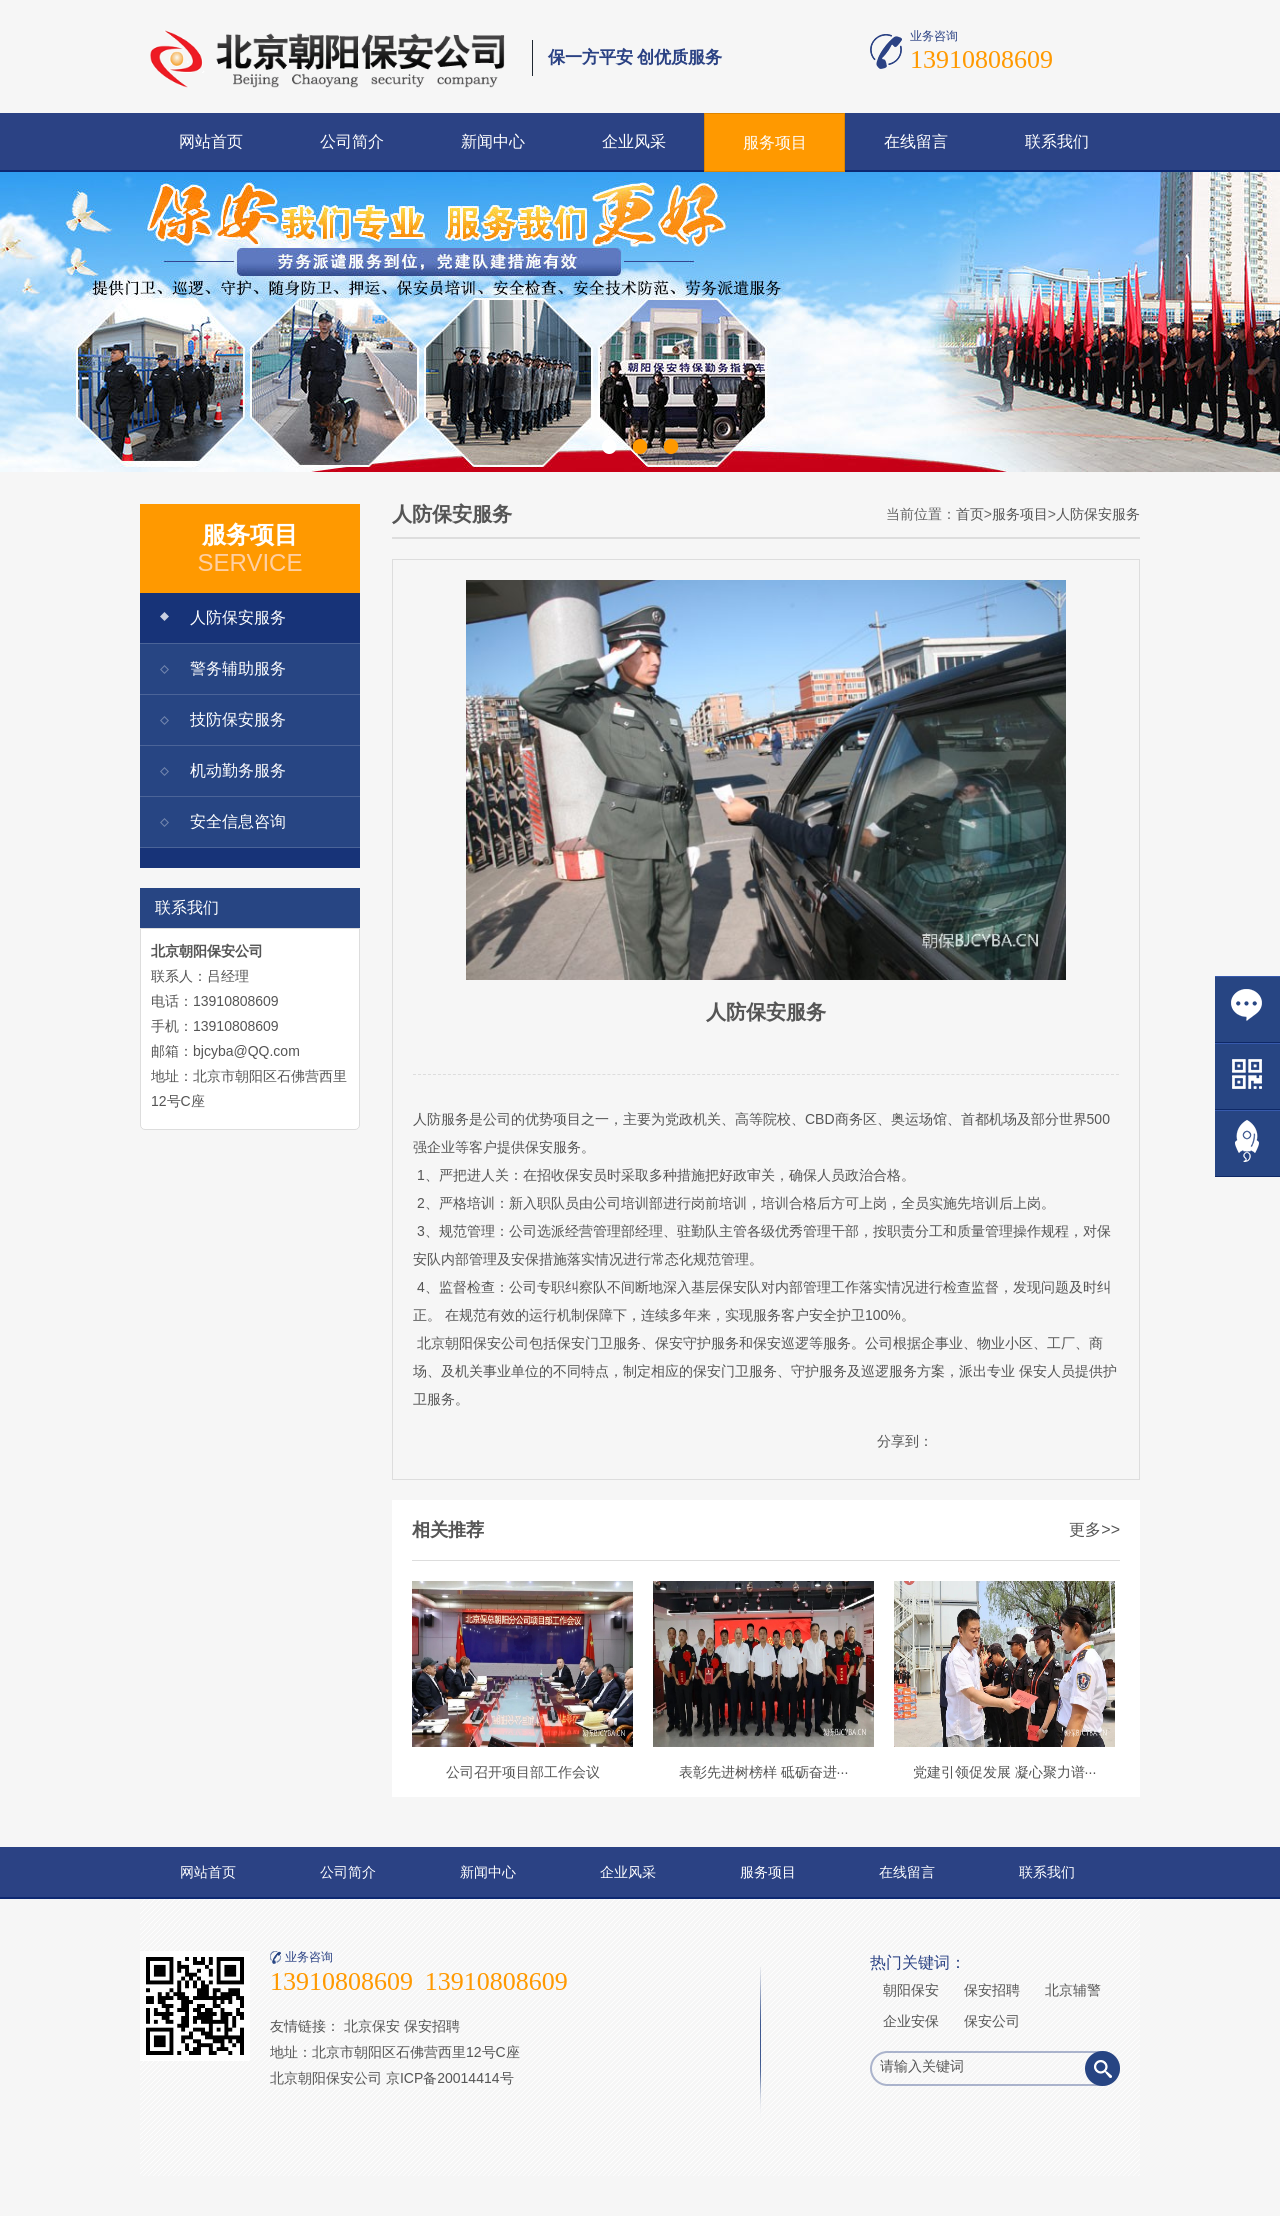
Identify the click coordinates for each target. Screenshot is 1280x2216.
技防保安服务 (238, 719)
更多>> (1094, 1529)
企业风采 (634, 141)
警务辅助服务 (238, 668)
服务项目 (775, 142)
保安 (539, 1147)
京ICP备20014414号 (450, 2078)
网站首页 (211, 141)
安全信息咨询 (238, 821)
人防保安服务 (238, 617)
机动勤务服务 (238, 770)
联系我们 (1057, 141)
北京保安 (372, 2026)
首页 (970, 514)
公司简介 (352, 141)
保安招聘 (432, 2026)
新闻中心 (493, 141)
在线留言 (916, 141)
